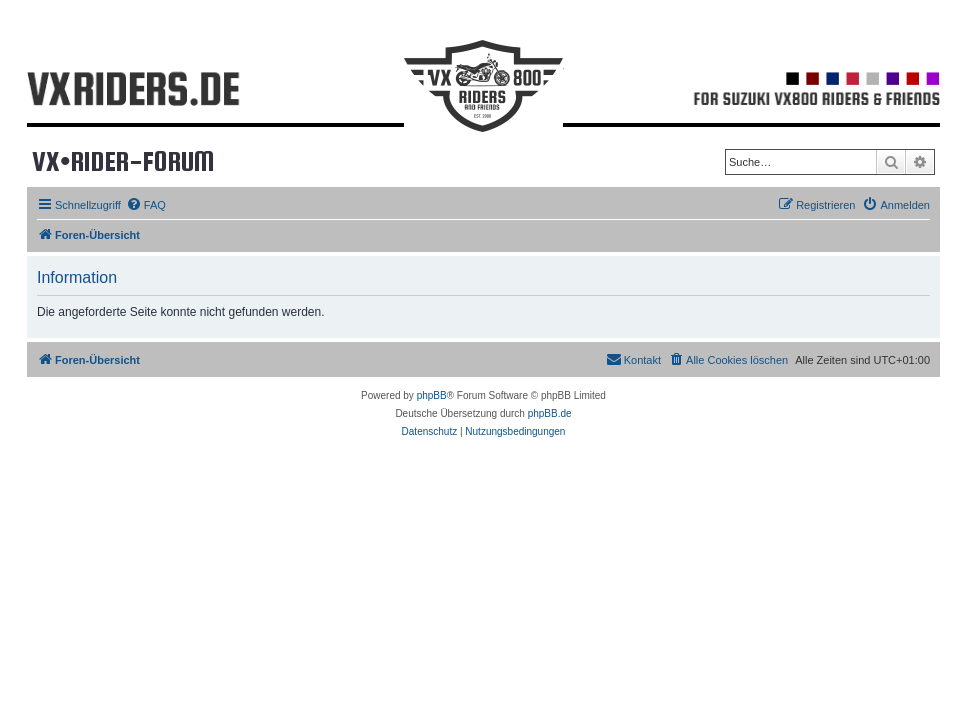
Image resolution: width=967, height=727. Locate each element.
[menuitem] (146, 205)
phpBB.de (550, 413)
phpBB (432, 395)
